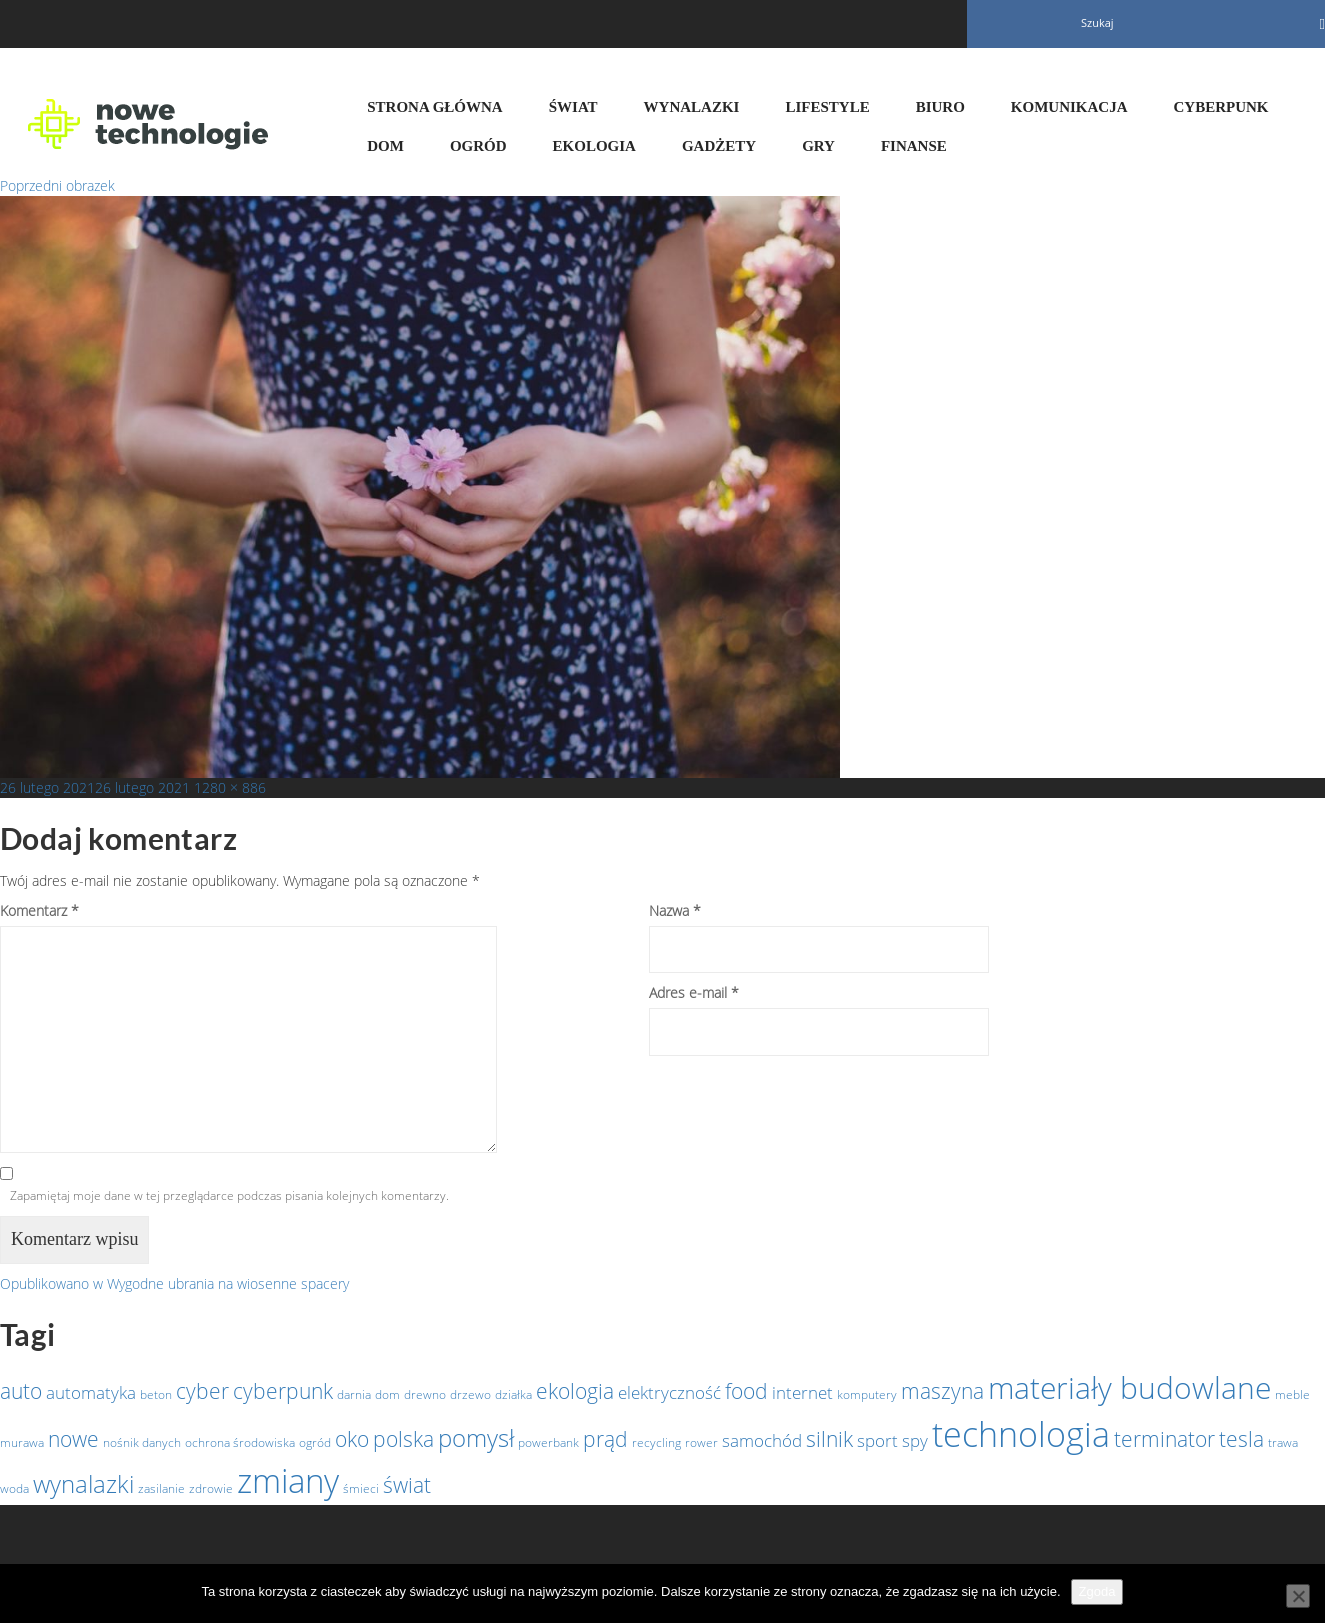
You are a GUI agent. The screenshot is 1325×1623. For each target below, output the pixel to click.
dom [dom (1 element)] (387, 1394)
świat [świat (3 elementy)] (407, 1485)
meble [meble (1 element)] (1292, 1394)
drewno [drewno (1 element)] (425, 1394)
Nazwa (675, 910)
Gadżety (719, 146)
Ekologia (594, 146)
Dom (385, 146)
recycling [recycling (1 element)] (656, 1442)
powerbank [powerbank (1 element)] (548, 1442)
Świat (573, 107)
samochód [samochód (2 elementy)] (762, 1440)
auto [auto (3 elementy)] (21, 1391)
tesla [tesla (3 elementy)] (1241, 1439)
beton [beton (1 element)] (156, 1394)
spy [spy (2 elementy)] (915, 1440)
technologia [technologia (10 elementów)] (1021, 1434)
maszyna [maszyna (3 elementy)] (942, 1391)
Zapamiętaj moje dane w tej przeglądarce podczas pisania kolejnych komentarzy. (229, 1195)
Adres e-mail (694, 992)
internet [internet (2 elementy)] (802, 1392)
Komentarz (39, 910)
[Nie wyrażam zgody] (1298, 1596)
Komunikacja (1069, 107)
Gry (818, 146)
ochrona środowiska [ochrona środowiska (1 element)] (240, 1442)
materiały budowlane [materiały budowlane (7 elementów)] (1129, 1387)
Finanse (914, 146)
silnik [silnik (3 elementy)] (829, 1439)
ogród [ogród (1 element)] (315, 1442)
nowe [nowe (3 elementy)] (73, 1439)
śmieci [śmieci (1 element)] (361, 1488)
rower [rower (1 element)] (701, 1442)
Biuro (940, 107)
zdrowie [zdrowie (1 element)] (211, 1488)
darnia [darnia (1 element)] (354, 1394)
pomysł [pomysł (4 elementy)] (476, 1437)
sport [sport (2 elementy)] (877, 1440)
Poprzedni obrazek (57, 185)
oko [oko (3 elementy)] (352, 1439)
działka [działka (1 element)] (513, 1394)
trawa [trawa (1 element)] (1283, 1442)
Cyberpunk (1221, 107)
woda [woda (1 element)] (14, 1488)
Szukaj (1097, 22)
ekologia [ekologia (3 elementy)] (575, 1391)
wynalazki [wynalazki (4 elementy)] (83, 1483)
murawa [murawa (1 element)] (22, 1442)
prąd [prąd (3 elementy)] (605, 1439)
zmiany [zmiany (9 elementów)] (288, 1480)
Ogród (478, 146)
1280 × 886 (230, 787)
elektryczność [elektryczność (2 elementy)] (669, 1392)
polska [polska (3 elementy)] (403, 1439)
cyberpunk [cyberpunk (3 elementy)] (283, 1391)
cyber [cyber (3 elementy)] (202, 1391)
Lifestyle (827, 107)
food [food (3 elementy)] (746, 1391)
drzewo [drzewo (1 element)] (470, 1394)
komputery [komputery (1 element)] (867, 1394)
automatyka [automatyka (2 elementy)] (91, 1392)
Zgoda (1097, 1591)
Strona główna (434, 107)
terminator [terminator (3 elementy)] (1164, 1439)
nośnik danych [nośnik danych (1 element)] (142, 1442)
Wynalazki (692, 107)
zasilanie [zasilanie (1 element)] (161, 1488)
